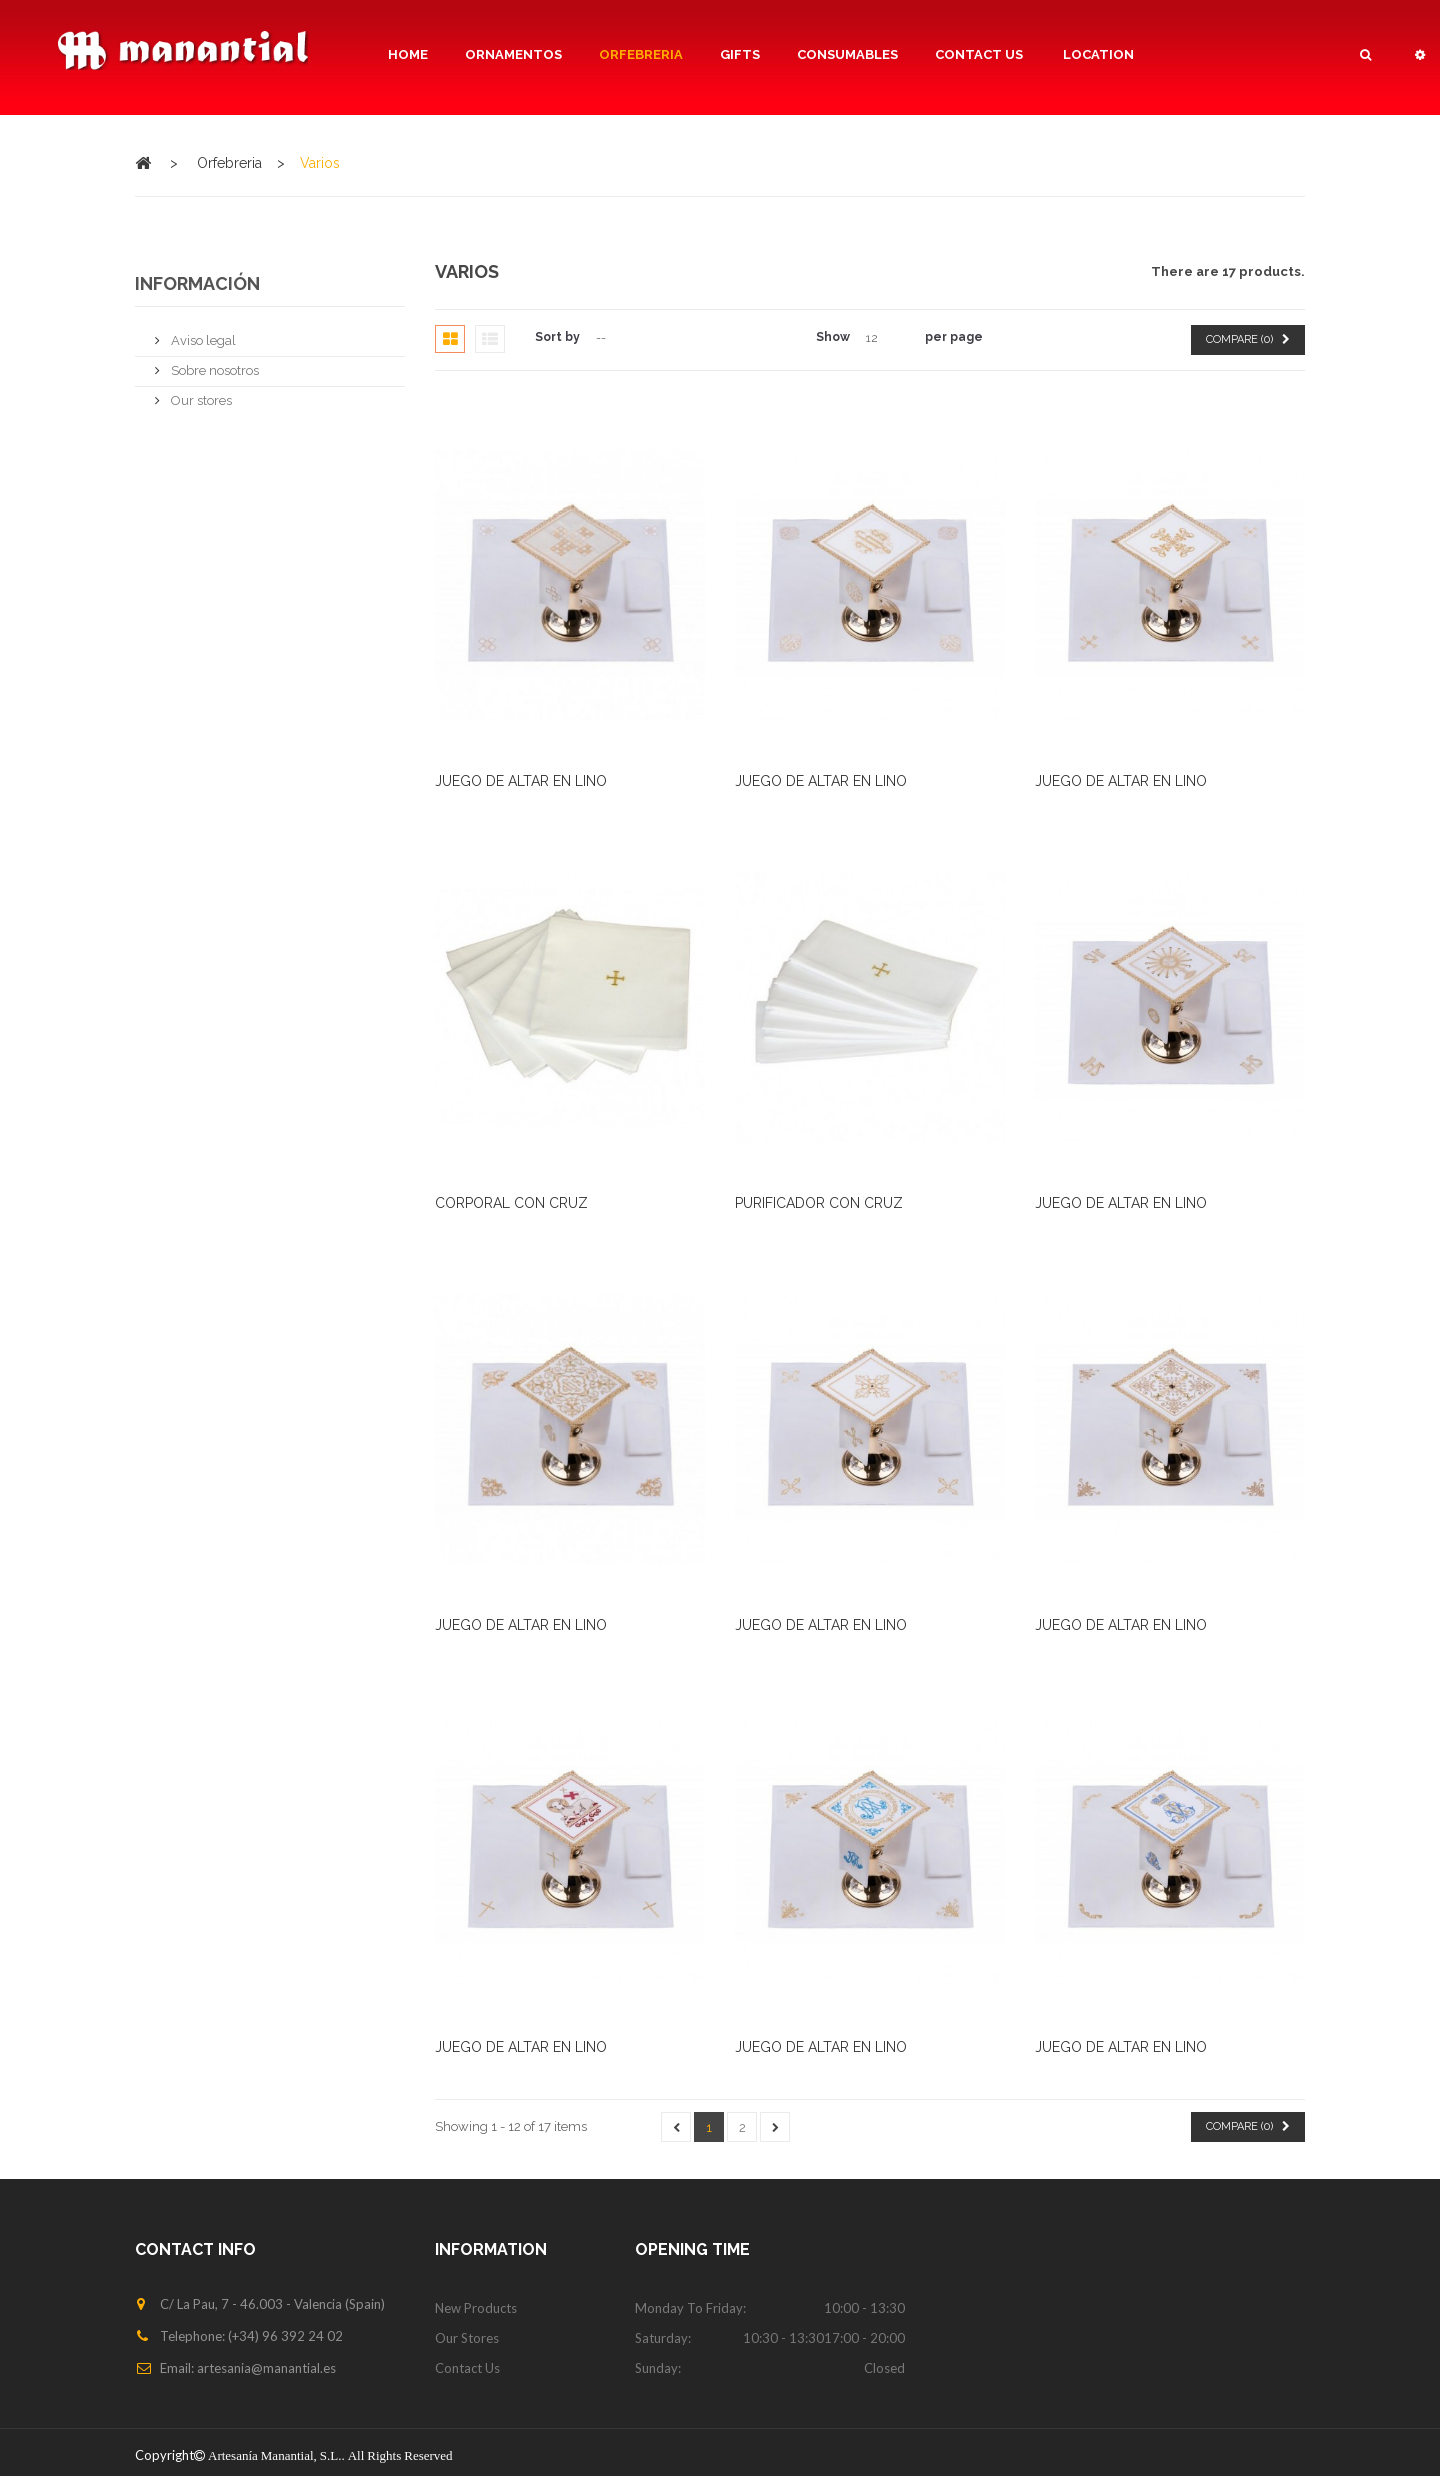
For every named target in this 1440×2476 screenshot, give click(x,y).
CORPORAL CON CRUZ (511, 1203)
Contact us (467, 2368)
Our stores (200, 392)
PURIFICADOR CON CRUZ (819, 1203)
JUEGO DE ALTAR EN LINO (521, 781)
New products (476, 2308)
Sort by (557, 337)
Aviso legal (202, 332)
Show (833, 337)
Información (197, 283)
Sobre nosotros (213, 362)
